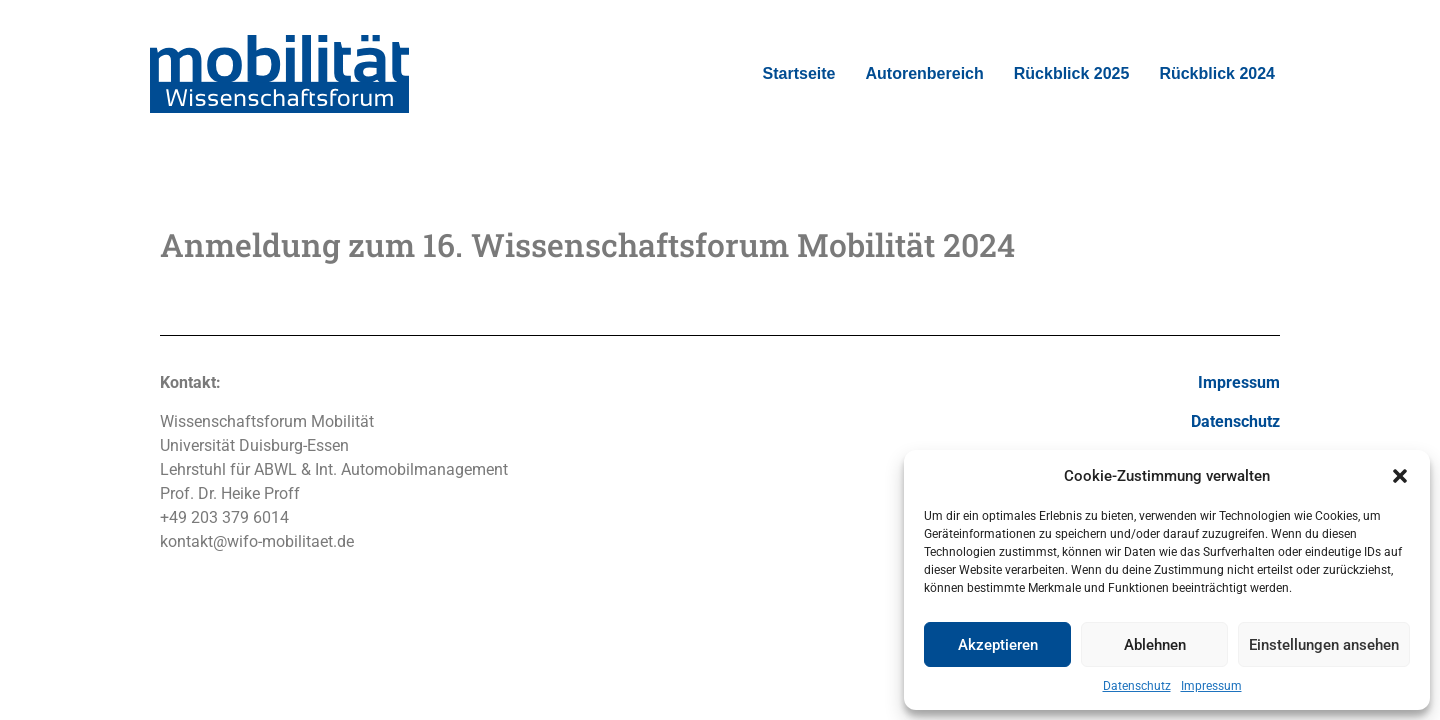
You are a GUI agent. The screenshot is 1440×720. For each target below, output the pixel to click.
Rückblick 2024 (1217, 73)
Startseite (799, 73)
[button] (1400, 476)
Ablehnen (1155, 645)
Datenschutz (1137, 686)
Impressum (1211, 686)
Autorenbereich (925, 73)
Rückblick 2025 (1072, 73)
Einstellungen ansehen (1324, 645)
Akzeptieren (998, 645)
